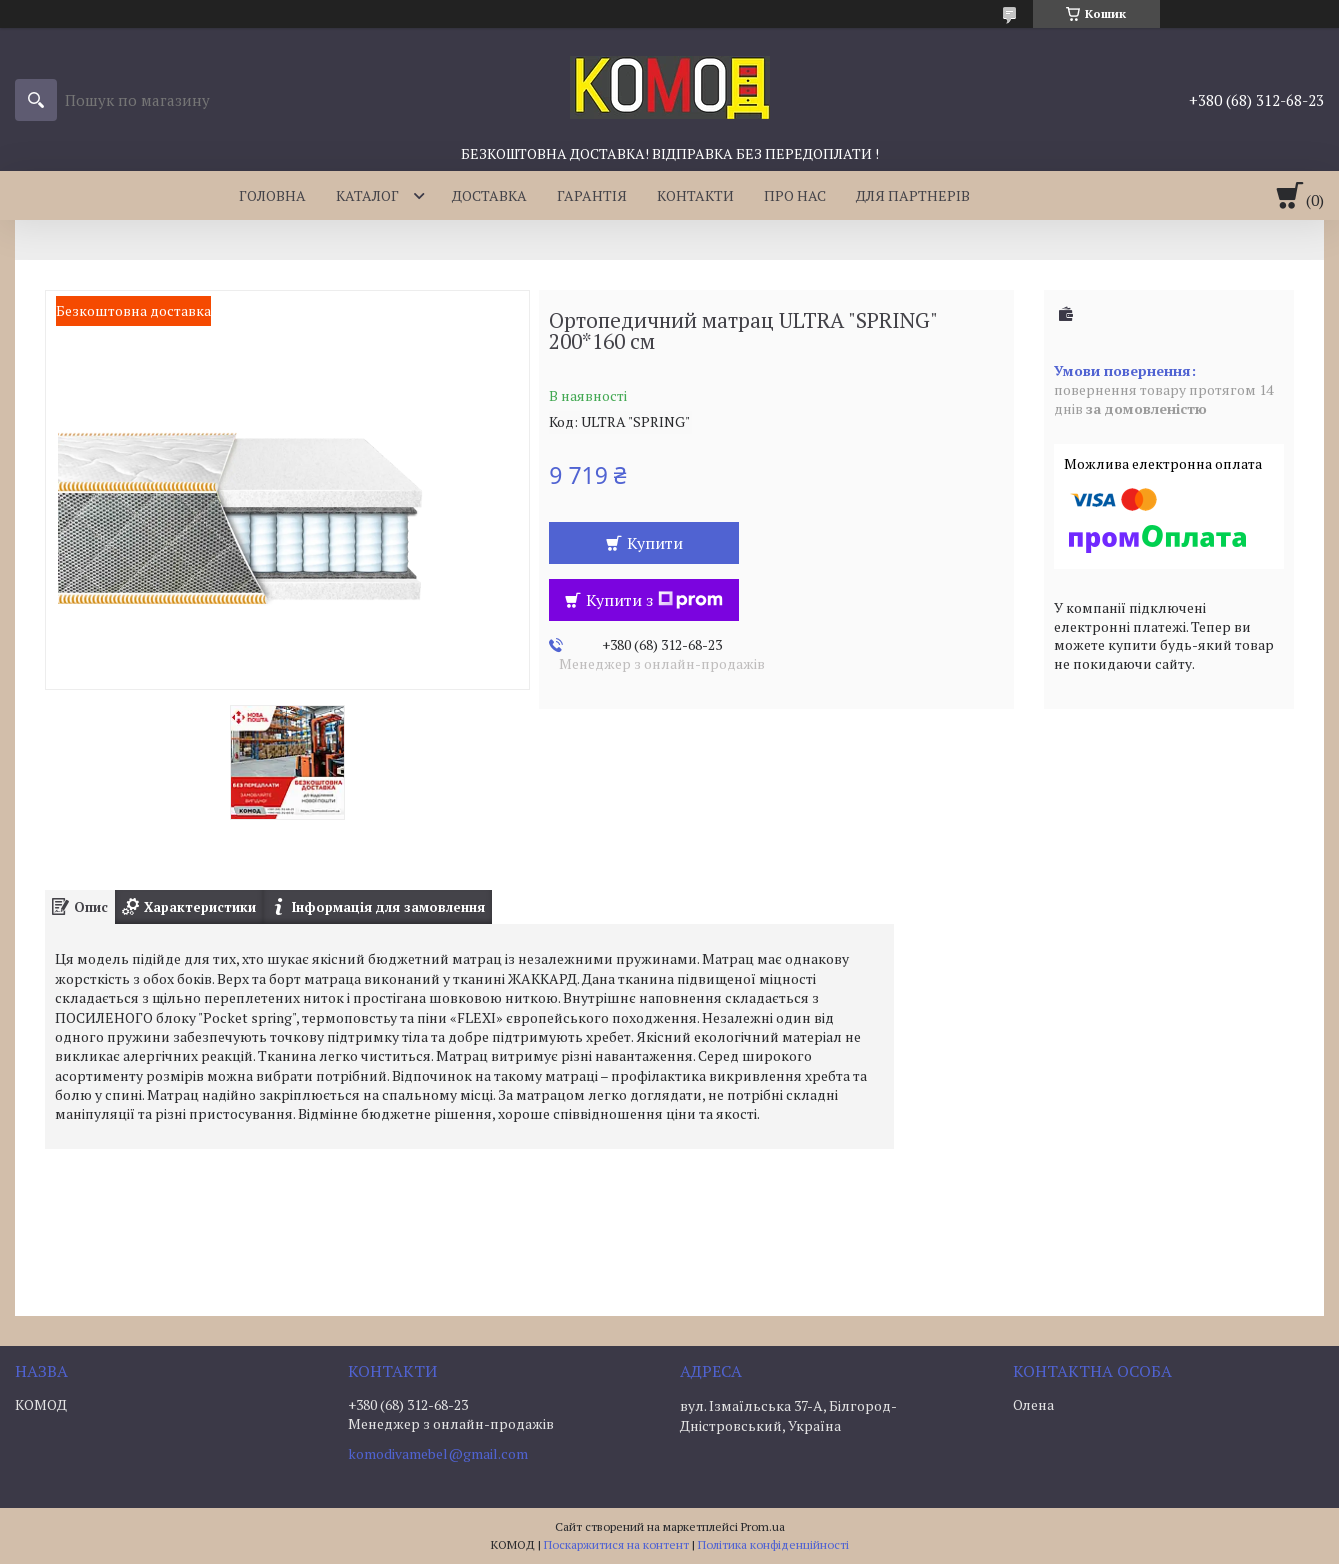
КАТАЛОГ (367, 195)
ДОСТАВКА (489, 195)
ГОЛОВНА (272, 195)
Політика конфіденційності (773, 1544)
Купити (655, 543)
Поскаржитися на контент (616, 1544)
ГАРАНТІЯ (592, 195)
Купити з (654, 600)
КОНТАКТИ (695, 195)
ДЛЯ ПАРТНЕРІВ (913, 195)
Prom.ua (763, 1526)
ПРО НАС (795, 195)
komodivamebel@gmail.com (438, 1454)
